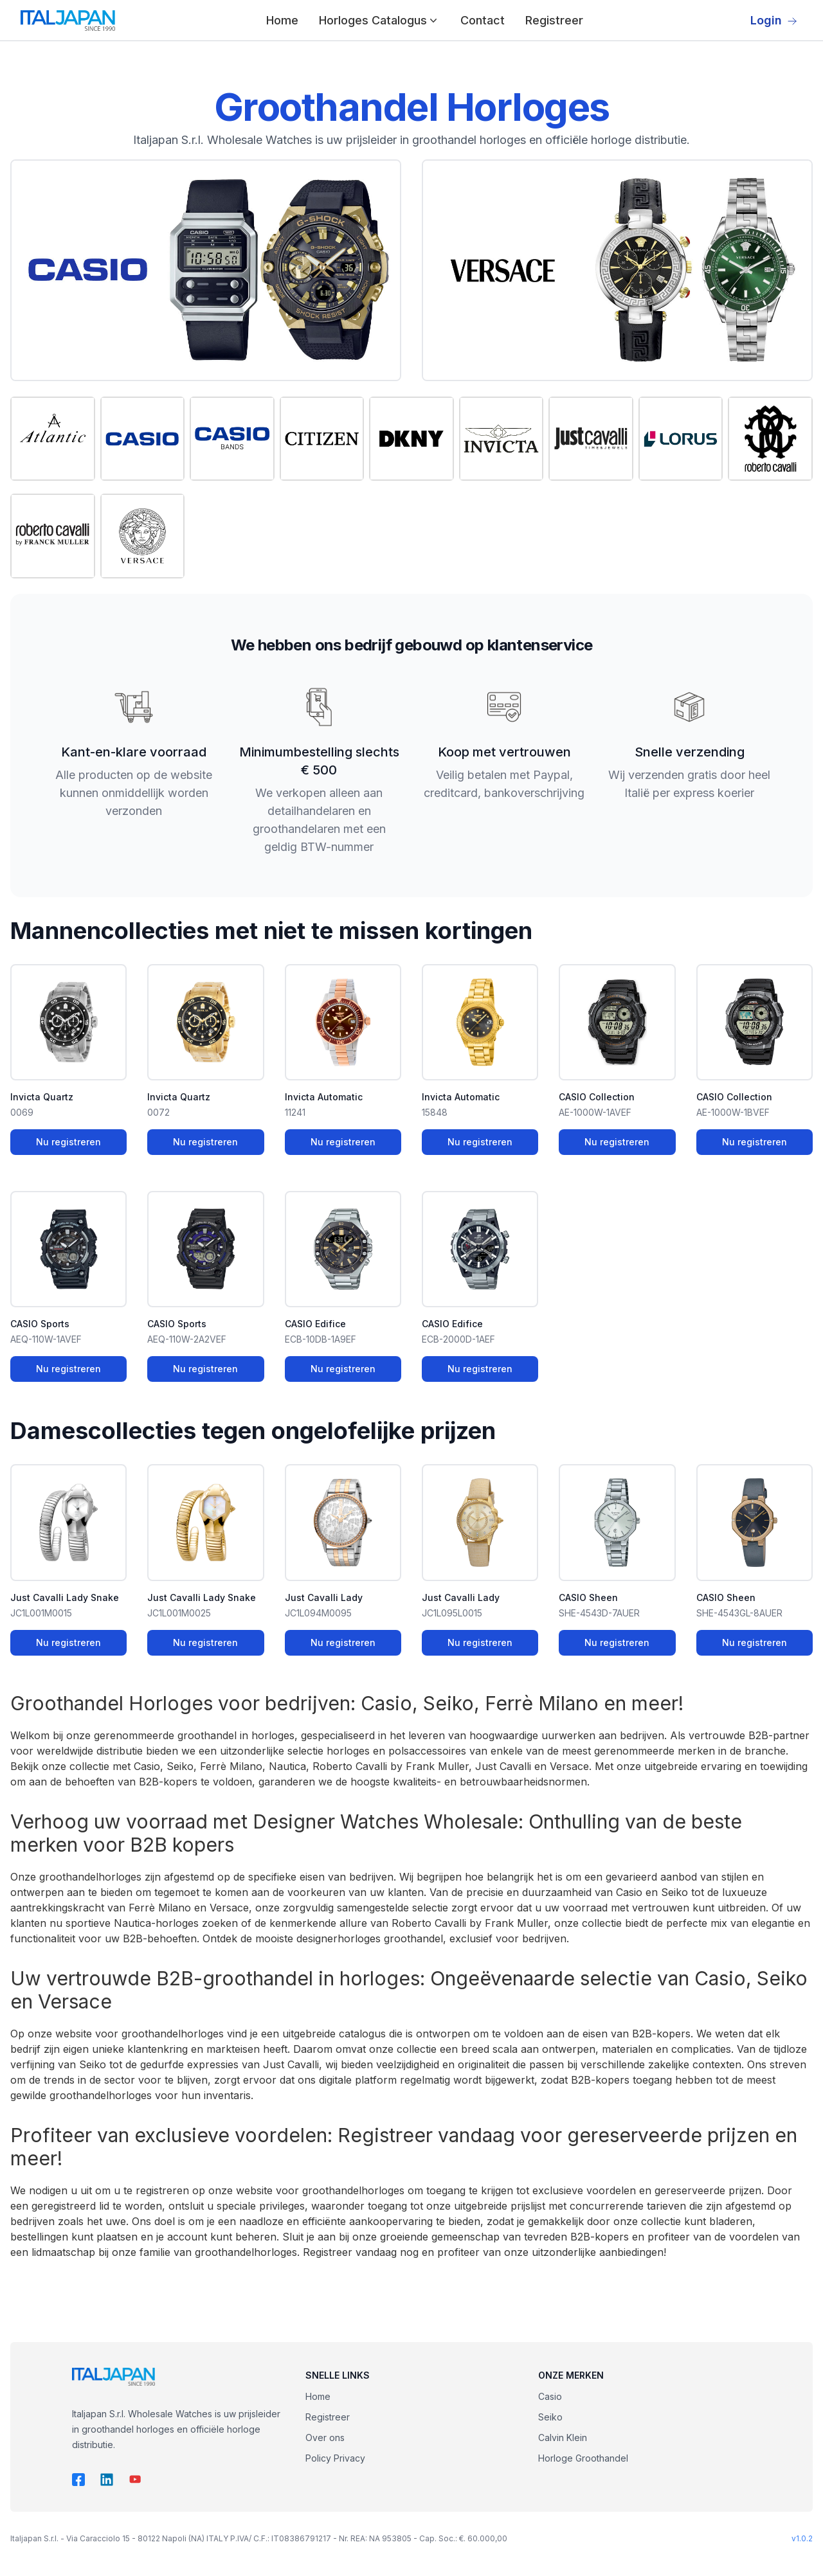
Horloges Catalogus (379, 20)
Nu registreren (68, 1141)
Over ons (325, 2437)
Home (282, 20)
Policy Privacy (335, 2458)
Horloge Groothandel (583, 2458)
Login (773, 20)
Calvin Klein (562, 2437)
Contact (482, 20)
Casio (550, 2396)
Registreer (554, 20)
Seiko (550, 2416)
